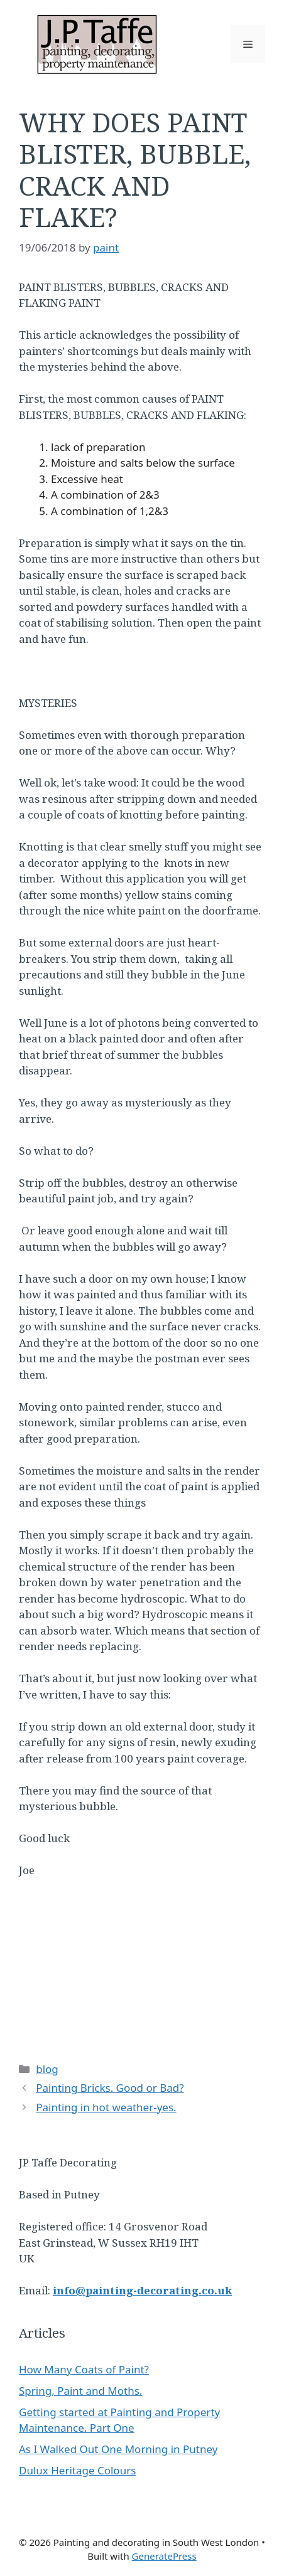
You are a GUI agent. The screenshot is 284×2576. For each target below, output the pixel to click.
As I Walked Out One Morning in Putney (118, 2449)
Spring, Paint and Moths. (80, 2390)
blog (47, 2069)
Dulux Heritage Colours (77, 2470)
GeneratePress (164, 2556)
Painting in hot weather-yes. (106, 2107)
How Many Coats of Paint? (84, 2369)
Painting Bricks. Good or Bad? (109, 2087)
